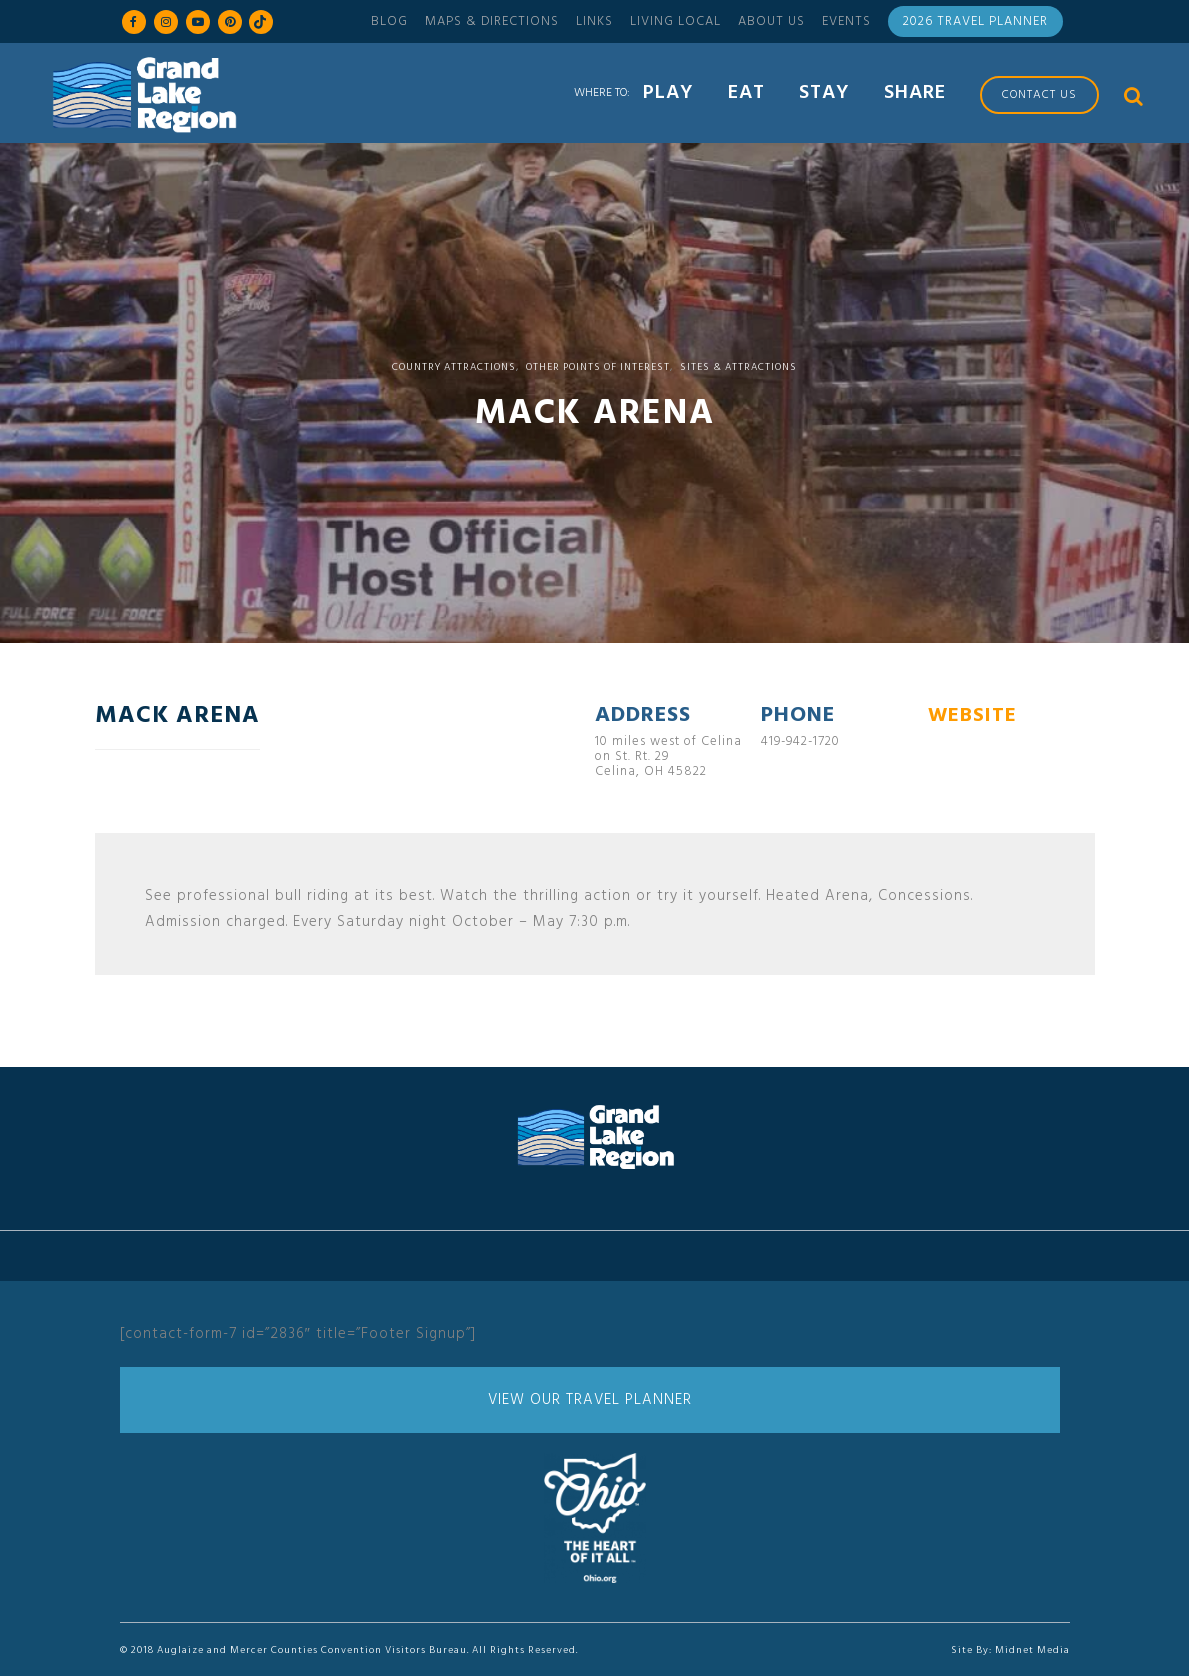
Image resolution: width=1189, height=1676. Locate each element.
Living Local (675, 21)
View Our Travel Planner (590, 1400)
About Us (771, 21)
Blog (389, 21)
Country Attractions (454, 367)
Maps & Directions (492, 21)
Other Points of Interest (598, 367)
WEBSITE (972, 716)
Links (594, 21)
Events (846, 21)
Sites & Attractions (738, 367)
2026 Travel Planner (975, 21)
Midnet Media (1032, 1650)
